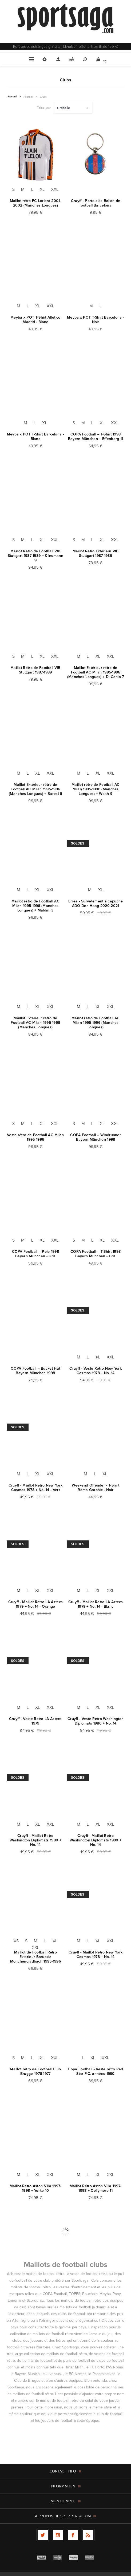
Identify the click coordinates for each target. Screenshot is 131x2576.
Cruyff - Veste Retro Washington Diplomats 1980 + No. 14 (96, 1721)
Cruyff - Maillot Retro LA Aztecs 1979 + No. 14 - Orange (35, 1604)
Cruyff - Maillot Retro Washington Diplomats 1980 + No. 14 (35, 1840)
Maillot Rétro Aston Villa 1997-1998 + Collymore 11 (95, 2188)
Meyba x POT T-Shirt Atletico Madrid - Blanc (35, 319)
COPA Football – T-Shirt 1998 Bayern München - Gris (95, 1253)
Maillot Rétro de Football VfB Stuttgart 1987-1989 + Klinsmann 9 (35, 555)
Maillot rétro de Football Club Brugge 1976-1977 (35, 2071)
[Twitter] (43, 2535)
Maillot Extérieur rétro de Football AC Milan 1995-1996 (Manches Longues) (35, 1022)
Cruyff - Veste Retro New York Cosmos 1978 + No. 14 (95, 1370)
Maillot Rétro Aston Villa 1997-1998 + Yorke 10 (35, 2188)
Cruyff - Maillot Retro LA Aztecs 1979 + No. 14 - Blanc (95, 1604)
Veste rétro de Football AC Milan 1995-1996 (35, 1137)
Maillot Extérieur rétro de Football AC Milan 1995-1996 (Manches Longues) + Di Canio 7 (95, 672)
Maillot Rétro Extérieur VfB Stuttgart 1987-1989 (96, 553)
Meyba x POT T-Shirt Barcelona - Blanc (35, 436)
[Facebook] (73, 2535)
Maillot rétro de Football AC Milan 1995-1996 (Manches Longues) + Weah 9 (96, 789)
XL (42, 189)
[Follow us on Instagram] (58, 2535)
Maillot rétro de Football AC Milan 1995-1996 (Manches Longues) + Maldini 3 (35, 906)
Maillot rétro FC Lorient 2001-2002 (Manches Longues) (35, 203)
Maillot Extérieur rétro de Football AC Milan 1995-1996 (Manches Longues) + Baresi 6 (35, 789)
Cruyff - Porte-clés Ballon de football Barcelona (95, 203)
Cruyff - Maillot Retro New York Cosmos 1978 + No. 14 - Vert (35, 1487)
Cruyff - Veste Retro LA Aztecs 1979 (35, 1721)
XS (16, 1941)
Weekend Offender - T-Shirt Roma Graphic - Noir (95, 1487)
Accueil (12, 96)
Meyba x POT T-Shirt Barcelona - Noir (95, 319)
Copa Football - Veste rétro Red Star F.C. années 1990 (95, 2071)
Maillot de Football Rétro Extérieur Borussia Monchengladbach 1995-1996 (35, 1957)
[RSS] (88, 2535)
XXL (54, 189)
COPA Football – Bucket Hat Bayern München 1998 (35, 1370)
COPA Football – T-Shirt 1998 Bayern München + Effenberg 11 (95, 436)
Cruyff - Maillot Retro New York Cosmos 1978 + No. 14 (95, 1954)
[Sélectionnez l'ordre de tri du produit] (73, 108)
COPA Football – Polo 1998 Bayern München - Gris (35, 1253)
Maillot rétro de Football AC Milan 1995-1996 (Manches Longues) (96, 1022)
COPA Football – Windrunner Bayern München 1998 (95, 1137)
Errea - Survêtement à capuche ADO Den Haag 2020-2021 (95, 903)
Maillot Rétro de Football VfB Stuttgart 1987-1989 (35, 670)
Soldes (78, 843)
